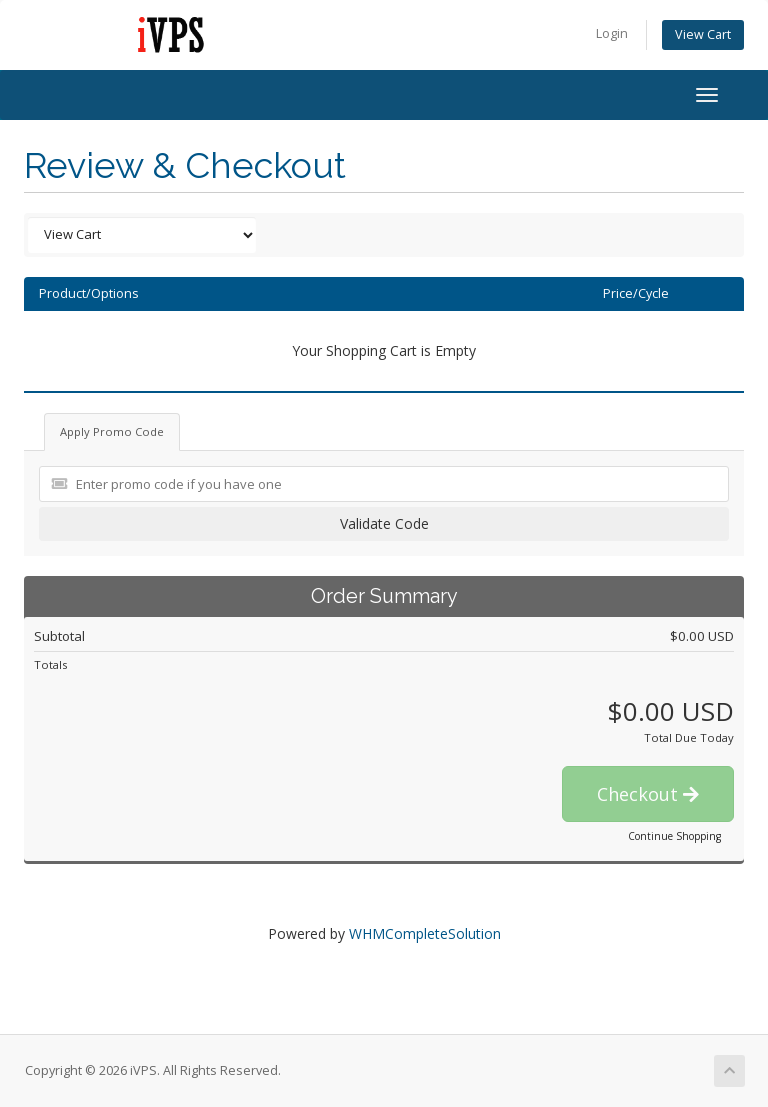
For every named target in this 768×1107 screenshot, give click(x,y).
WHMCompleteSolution (425, 933)
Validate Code (384, 523)
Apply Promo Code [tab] (112, 431)
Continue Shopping (674, 836)
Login (612, 33)
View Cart (703, 34)
